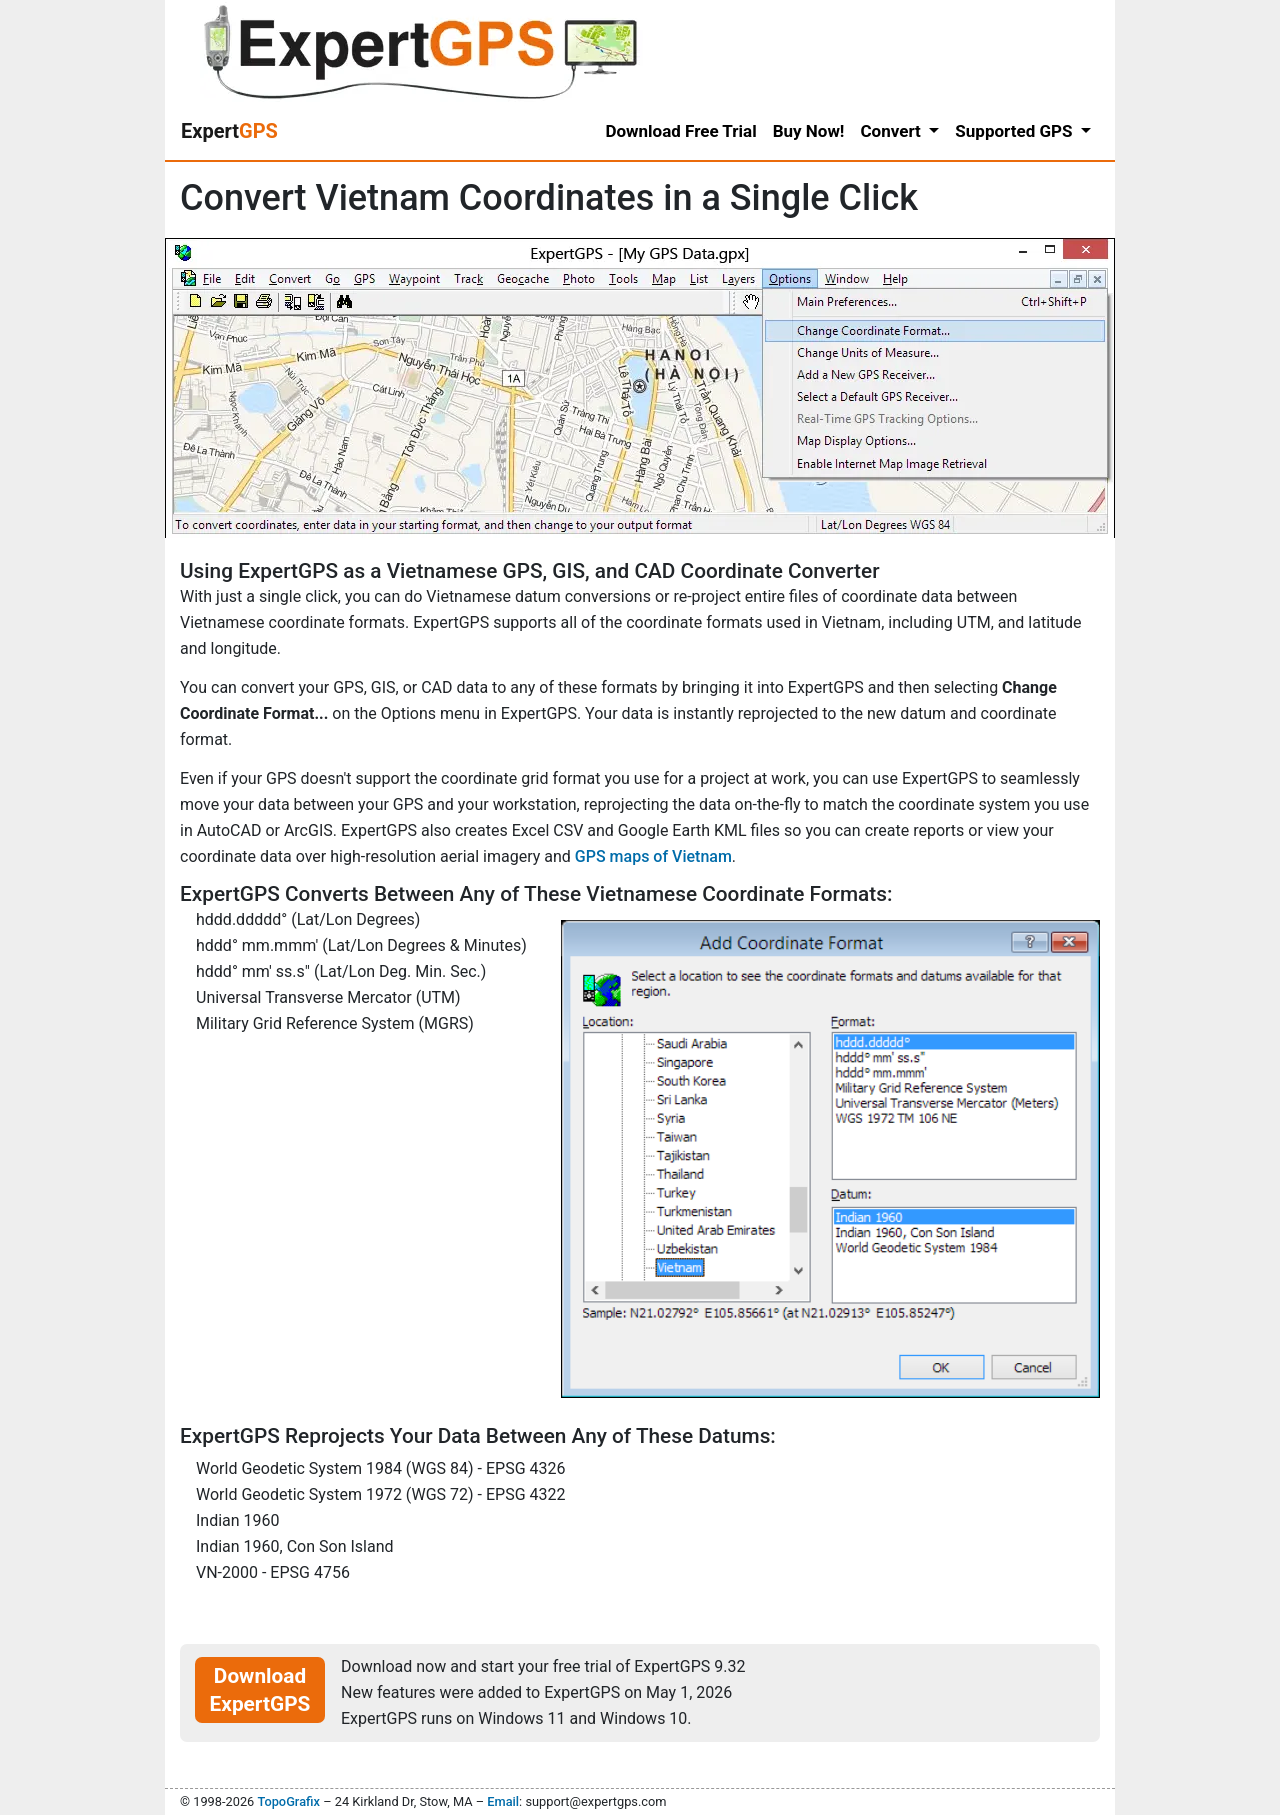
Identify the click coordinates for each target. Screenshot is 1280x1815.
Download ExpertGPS (260, 1690)
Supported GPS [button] (1015, 131)
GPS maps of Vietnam (653, 856)
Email (503, 1801)
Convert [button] (892, 131)
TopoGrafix (288, 1801)
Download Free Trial (680, 131)
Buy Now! (809, 131)
